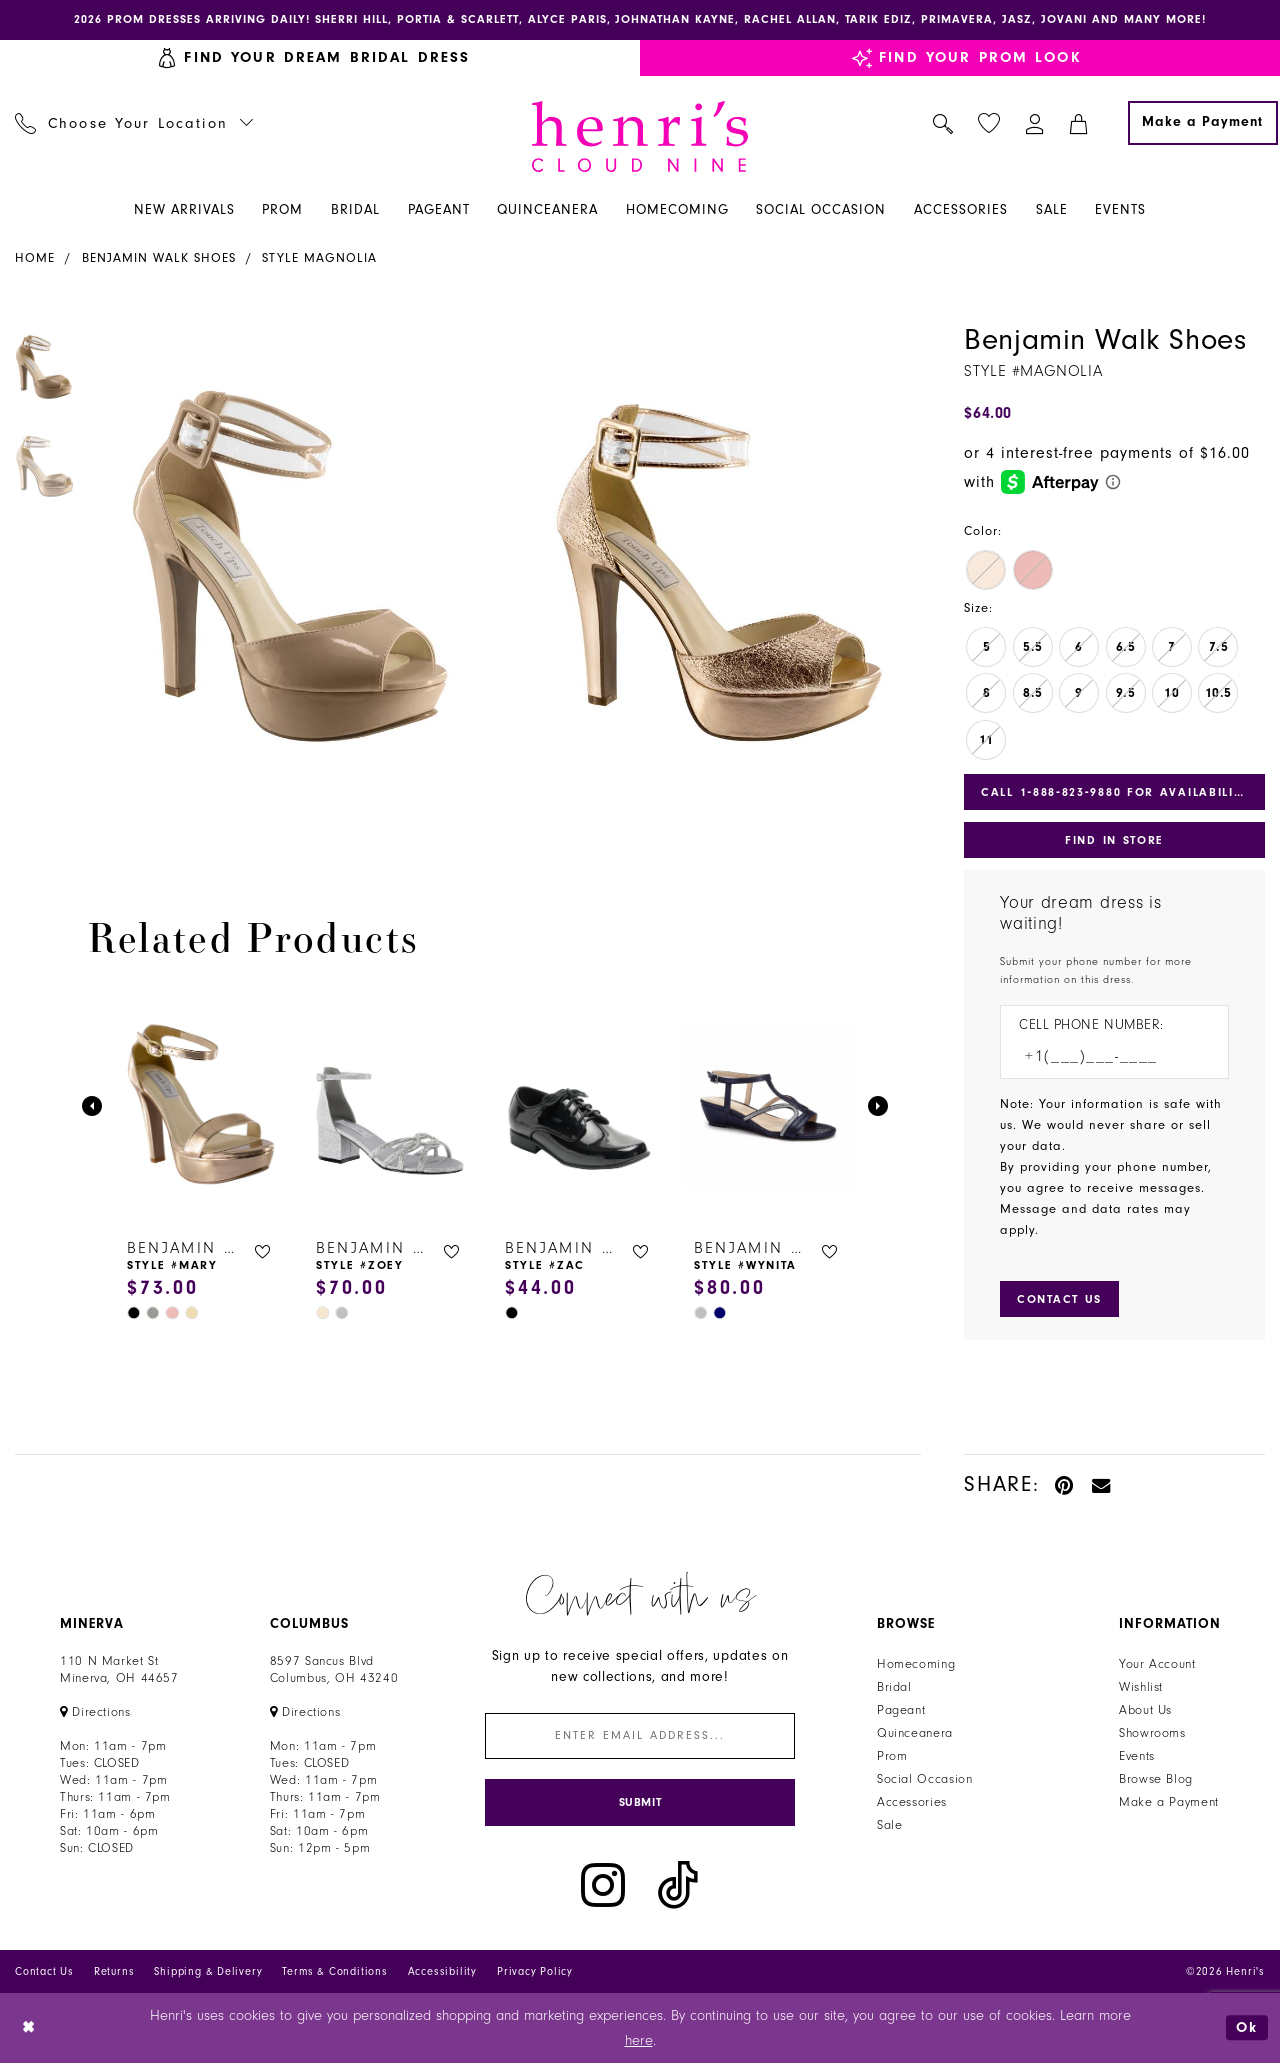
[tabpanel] (291, 580)
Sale (890, 1826)
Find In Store (1114, 841)
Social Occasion (924, 1780)
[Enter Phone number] (1104, 1057)
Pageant (901, 1711)
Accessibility (442, 1973)
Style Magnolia (319, 258)
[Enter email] (640, 1737)
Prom (892, 1757)
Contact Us (44, 1973)
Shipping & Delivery (208, 1973)
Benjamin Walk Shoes (159, 258)
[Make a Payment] (1203, 123)
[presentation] (201, 1106)
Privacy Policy (535, 1973)
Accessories (912, 1803)
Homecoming (916, 1665)
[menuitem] (134, 123)
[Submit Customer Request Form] (1060, 1300)
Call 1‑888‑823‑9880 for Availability (1116, 792)
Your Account (1157, 1665)
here (639, 2042)
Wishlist (1141, 1688)
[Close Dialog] (29, 2030)
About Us (1145, 1711)
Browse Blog (1156, 1780)
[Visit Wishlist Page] (989, 123)
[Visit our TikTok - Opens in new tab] (678, 1887)
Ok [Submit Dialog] (1247, 2029)
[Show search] (943, 123)
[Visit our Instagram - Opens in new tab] (603, 1887)
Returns (114, 1973)
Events (1137, 1757)
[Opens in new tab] (95, 1713)
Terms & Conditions (334, 1973)
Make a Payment (1169, 1803)
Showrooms (1152, 1734)
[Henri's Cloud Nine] (640, 136)
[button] (1035, 123)
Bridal (894, 1688)
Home (35, 258)
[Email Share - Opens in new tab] (1102, 1485)
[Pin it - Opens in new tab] (1065, 1485)
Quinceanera (915, 1734)
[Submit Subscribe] (640, 1804)
